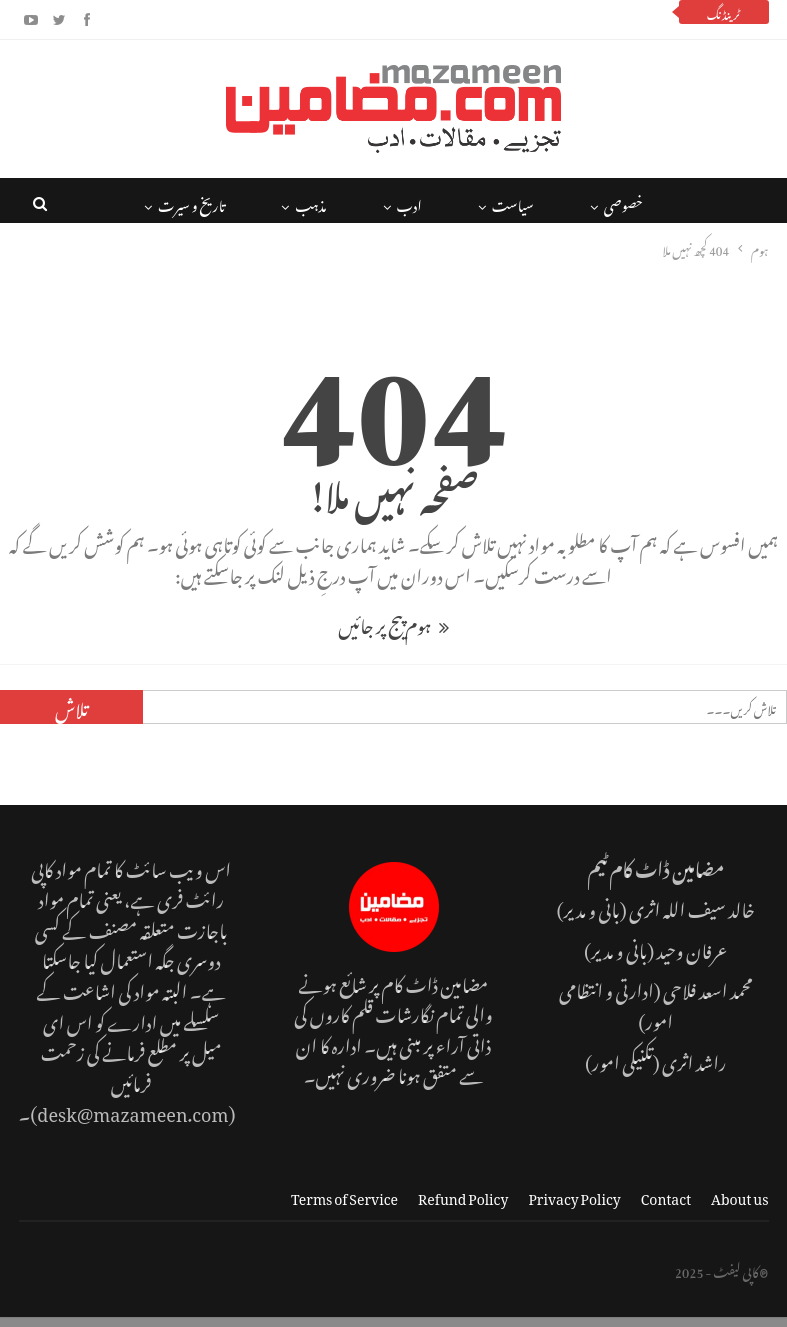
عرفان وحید (691, 947)
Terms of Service (344, 1195)
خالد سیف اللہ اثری (692, 906)
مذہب (310, 202)
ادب (409, 202)
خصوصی (623, 202)
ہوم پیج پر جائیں (393, 622)
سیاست (513, 202)
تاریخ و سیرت (191, 202)
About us (739, 1195)
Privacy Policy (574, 1195)
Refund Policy (463, 1195)
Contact (666, 1195)
